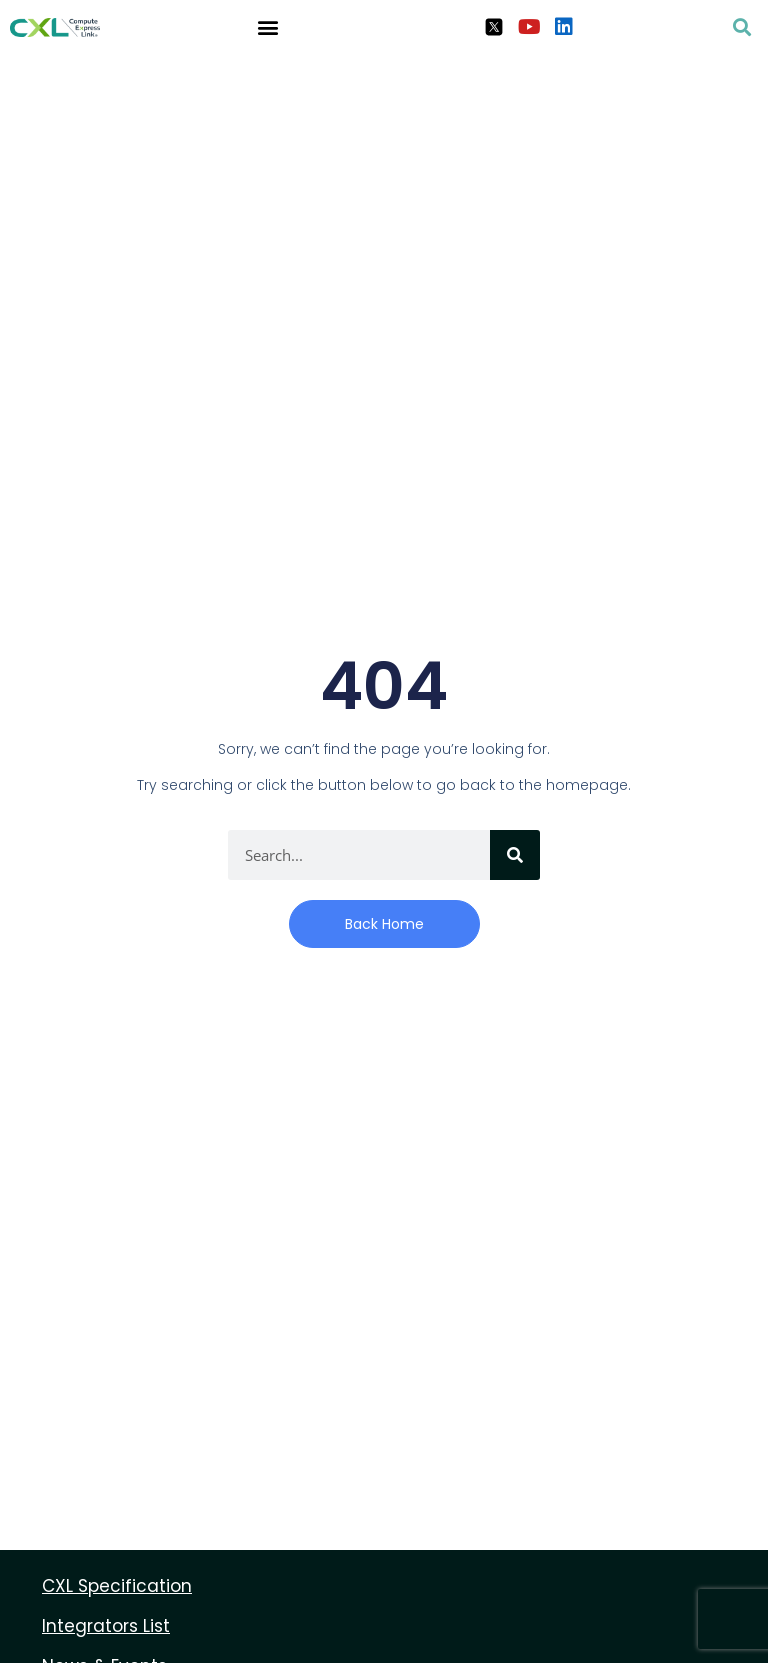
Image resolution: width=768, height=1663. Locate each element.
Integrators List (106, 1626)
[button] (267, 26)
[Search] (515, 855)
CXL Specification (117, 1586)
